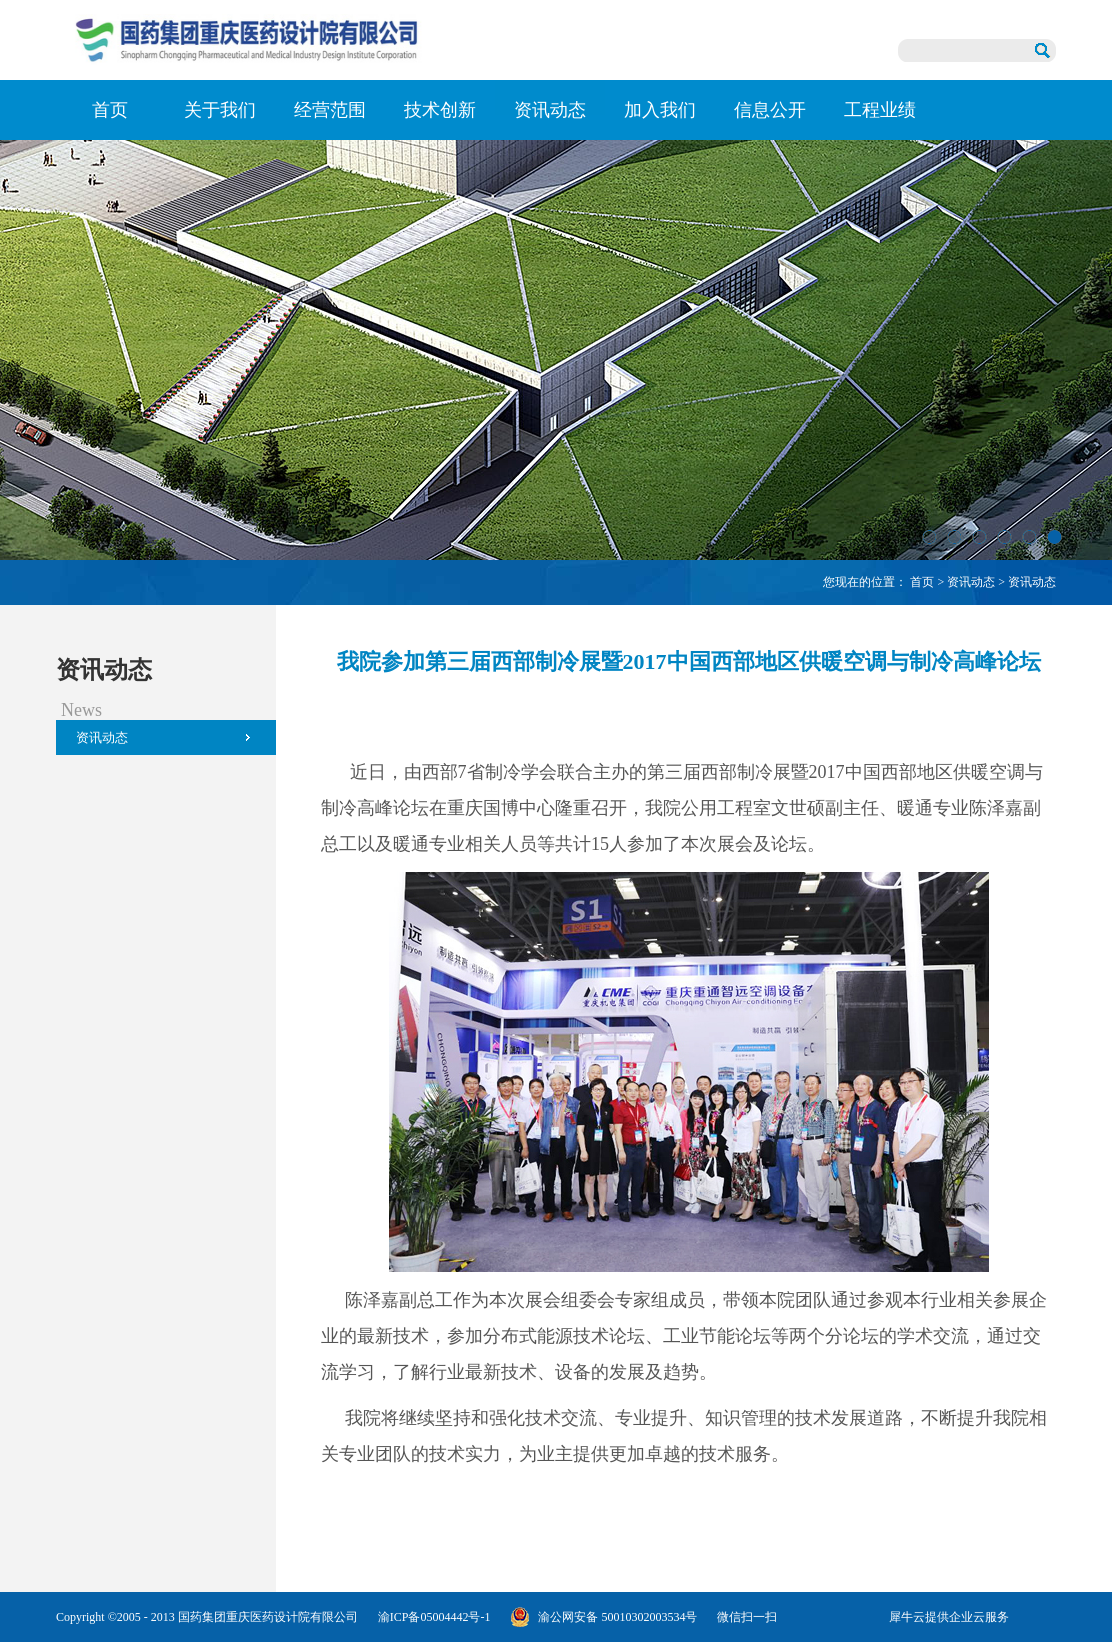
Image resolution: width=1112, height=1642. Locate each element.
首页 (110, 110)
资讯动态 (971, 582)
